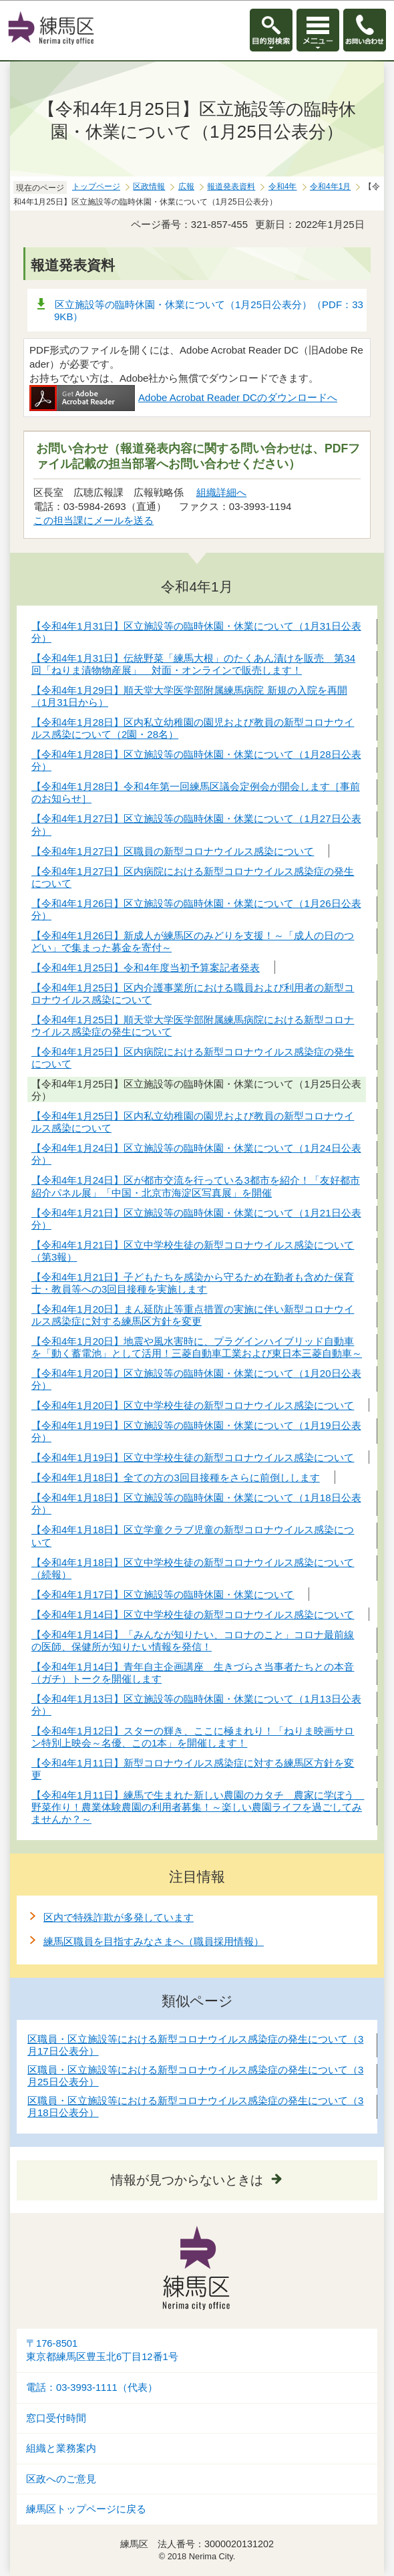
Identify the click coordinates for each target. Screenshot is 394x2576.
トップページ (96, 186)
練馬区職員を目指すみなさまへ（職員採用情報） (153, 1941)
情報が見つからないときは (187, 2180)
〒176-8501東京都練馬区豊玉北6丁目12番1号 (102, 2350)
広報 (186, 186)
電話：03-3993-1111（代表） (92, 2387)
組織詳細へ (221, 492)
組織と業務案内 (61, 2448)
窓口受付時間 (56, 2418)
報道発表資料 (231, 186)
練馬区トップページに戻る (86, 2509)
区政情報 (149, 186)
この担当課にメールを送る (93, 520)
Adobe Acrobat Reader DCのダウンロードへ (183, 397)
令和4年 (282, 186)
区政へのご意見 (61, 2479)
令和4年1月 (330, 186)
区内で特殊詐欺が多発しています (118, 1917)
